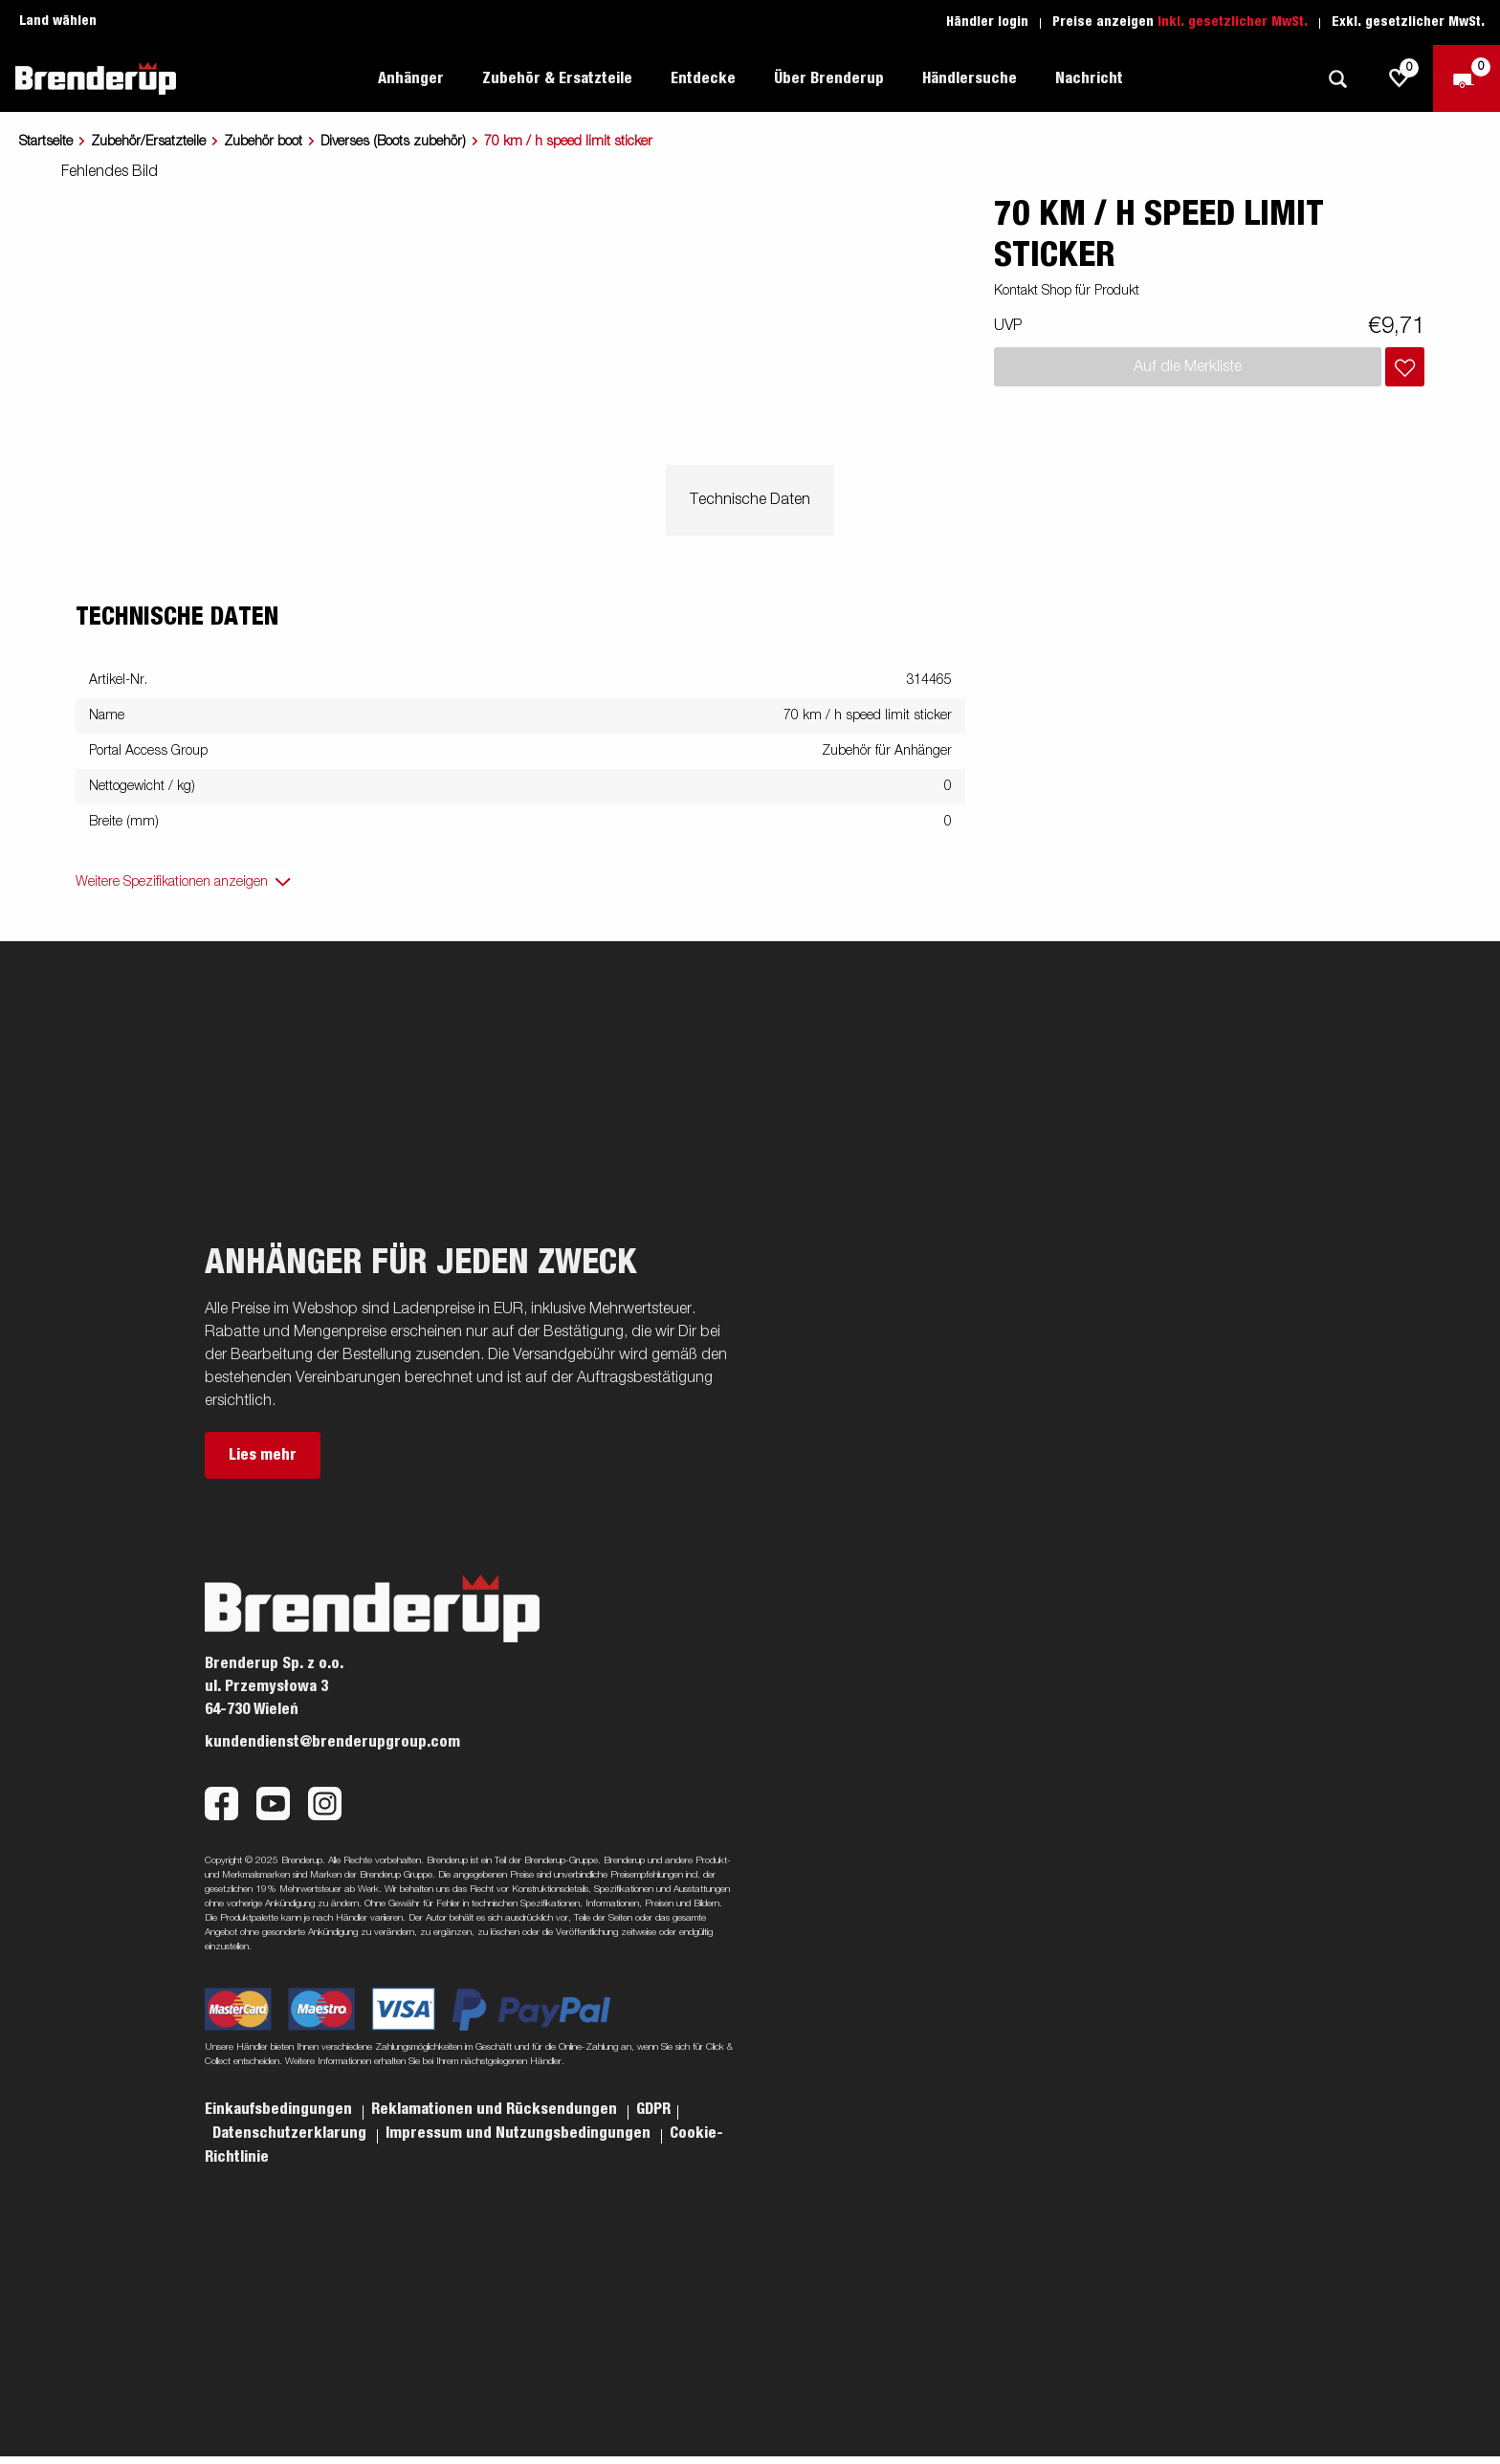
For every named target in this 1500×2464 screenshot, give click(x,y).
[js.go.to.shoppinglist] (1399, 78)
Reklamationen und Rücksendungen (496, 2109)
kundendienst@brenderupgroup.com (332, 1741)
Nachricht (1089, 78)
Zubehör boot (263, 141)
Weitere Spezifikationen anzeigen (172, 882)
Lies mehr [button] (263, 1455)
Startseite (46, 141)
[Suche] (1337, 79)
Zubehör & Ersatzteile (557, 78)
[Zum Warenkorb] (1466, 78)
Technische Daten (750, 500)
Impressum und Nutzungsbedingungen (520, 2133)
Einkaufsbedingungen (280, 2109)
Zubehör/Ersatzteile (148, 141)
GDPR (653, 2109)
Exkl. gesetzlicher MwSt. (1408, 22)
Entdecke (703, 78)
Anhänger (411, 78)
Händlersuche (969, 78)
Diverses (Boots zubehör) (393, 141)
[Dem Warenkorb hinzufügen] (1404, 366)
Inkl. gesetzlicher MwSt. (1233, 22)
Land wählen (58, 21)
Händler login (987, 22)
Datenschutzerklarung (291, 2133)
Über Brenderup (829, 78)
